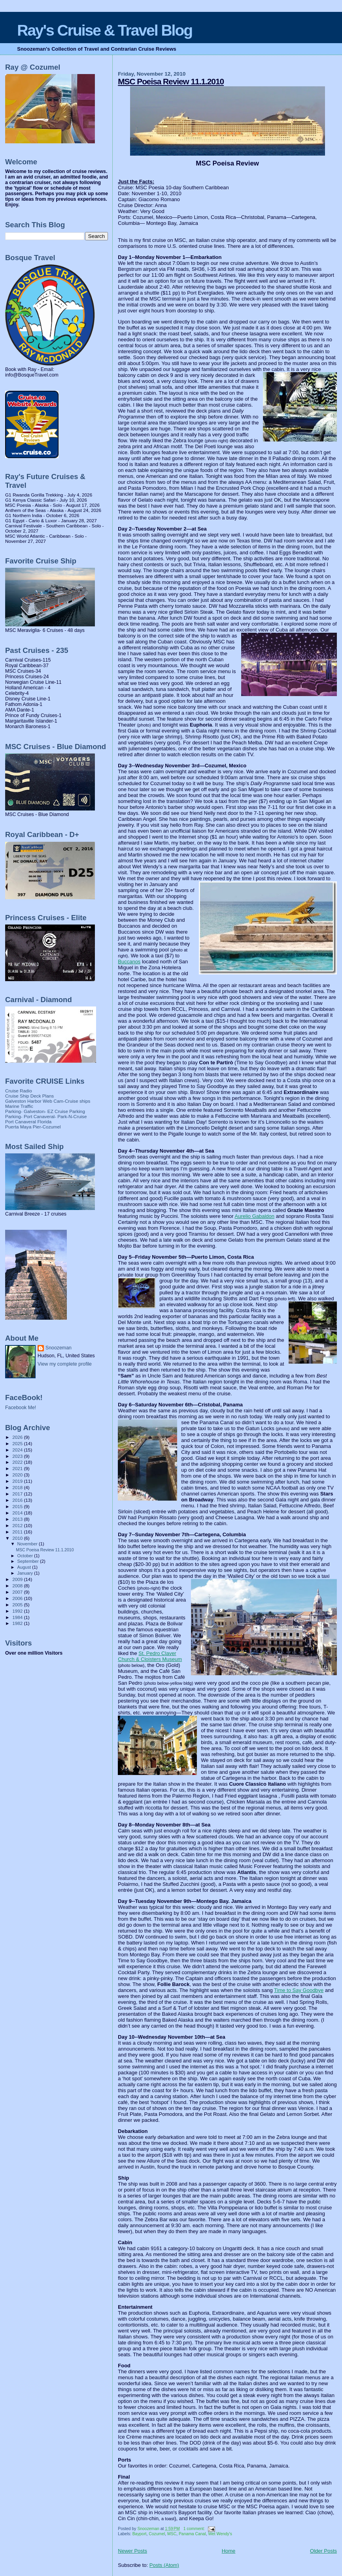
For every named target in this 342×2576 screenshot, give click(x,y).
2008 (18, 1585)
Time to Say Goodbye (298, 1990)
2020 (18, 1474)
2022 (18, 1462)
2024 (18, 1449)
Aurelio (254, 1216)
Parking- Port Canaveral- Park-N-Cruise (46, 1116)
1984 (18, 1617)
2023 (18, 1456)
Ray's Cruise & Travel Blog (104, 30)
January (25, 1573)
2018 (18, 1487)
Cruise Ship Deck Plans (29, 1095)
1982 (18, 1623)
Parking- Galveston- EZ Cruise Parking (45, 1111)
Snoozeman (58, 1348)
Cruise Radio (18, 1090)
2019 (18, 1481)
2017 (18, 1493)
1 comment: (194, 2529)
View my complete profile (65, 1364)
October (25, 1555)
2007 (18, 1591)
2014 (18, 1512)
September (28, 1561)
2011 (18, 1531)
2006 (18, 1598)
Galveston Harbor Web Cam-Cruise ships (47, 1100)
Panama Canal (192, 2534)
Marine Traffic (19, 1106)
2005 (18, 1604)
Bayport (139, 2534)
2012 (18, 1525)
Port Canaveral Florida (28, 1121)
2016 (18, 1500)
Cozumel (157, 2534)
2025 (18, 1443)
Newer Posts (132, 2551)
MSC (171, 2534)
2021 (18, 1468)
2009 (18, 1579)
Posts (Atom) (164, 2565)
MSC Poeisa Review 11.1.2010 (171, 81)
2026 (18, 1437)
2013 (18, 1519)
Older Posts (323, 2551)
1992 (18, 1610)
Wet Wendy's (220, 2534)
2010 (18, 1538)
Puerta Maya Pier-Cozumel (33, 1126)
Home (229, 2551)
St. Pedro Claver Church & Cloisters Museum (150, 1656)
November (28, 1543)
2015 (18, 1506)
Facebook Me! (20, 1407)
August (24, 1567)
